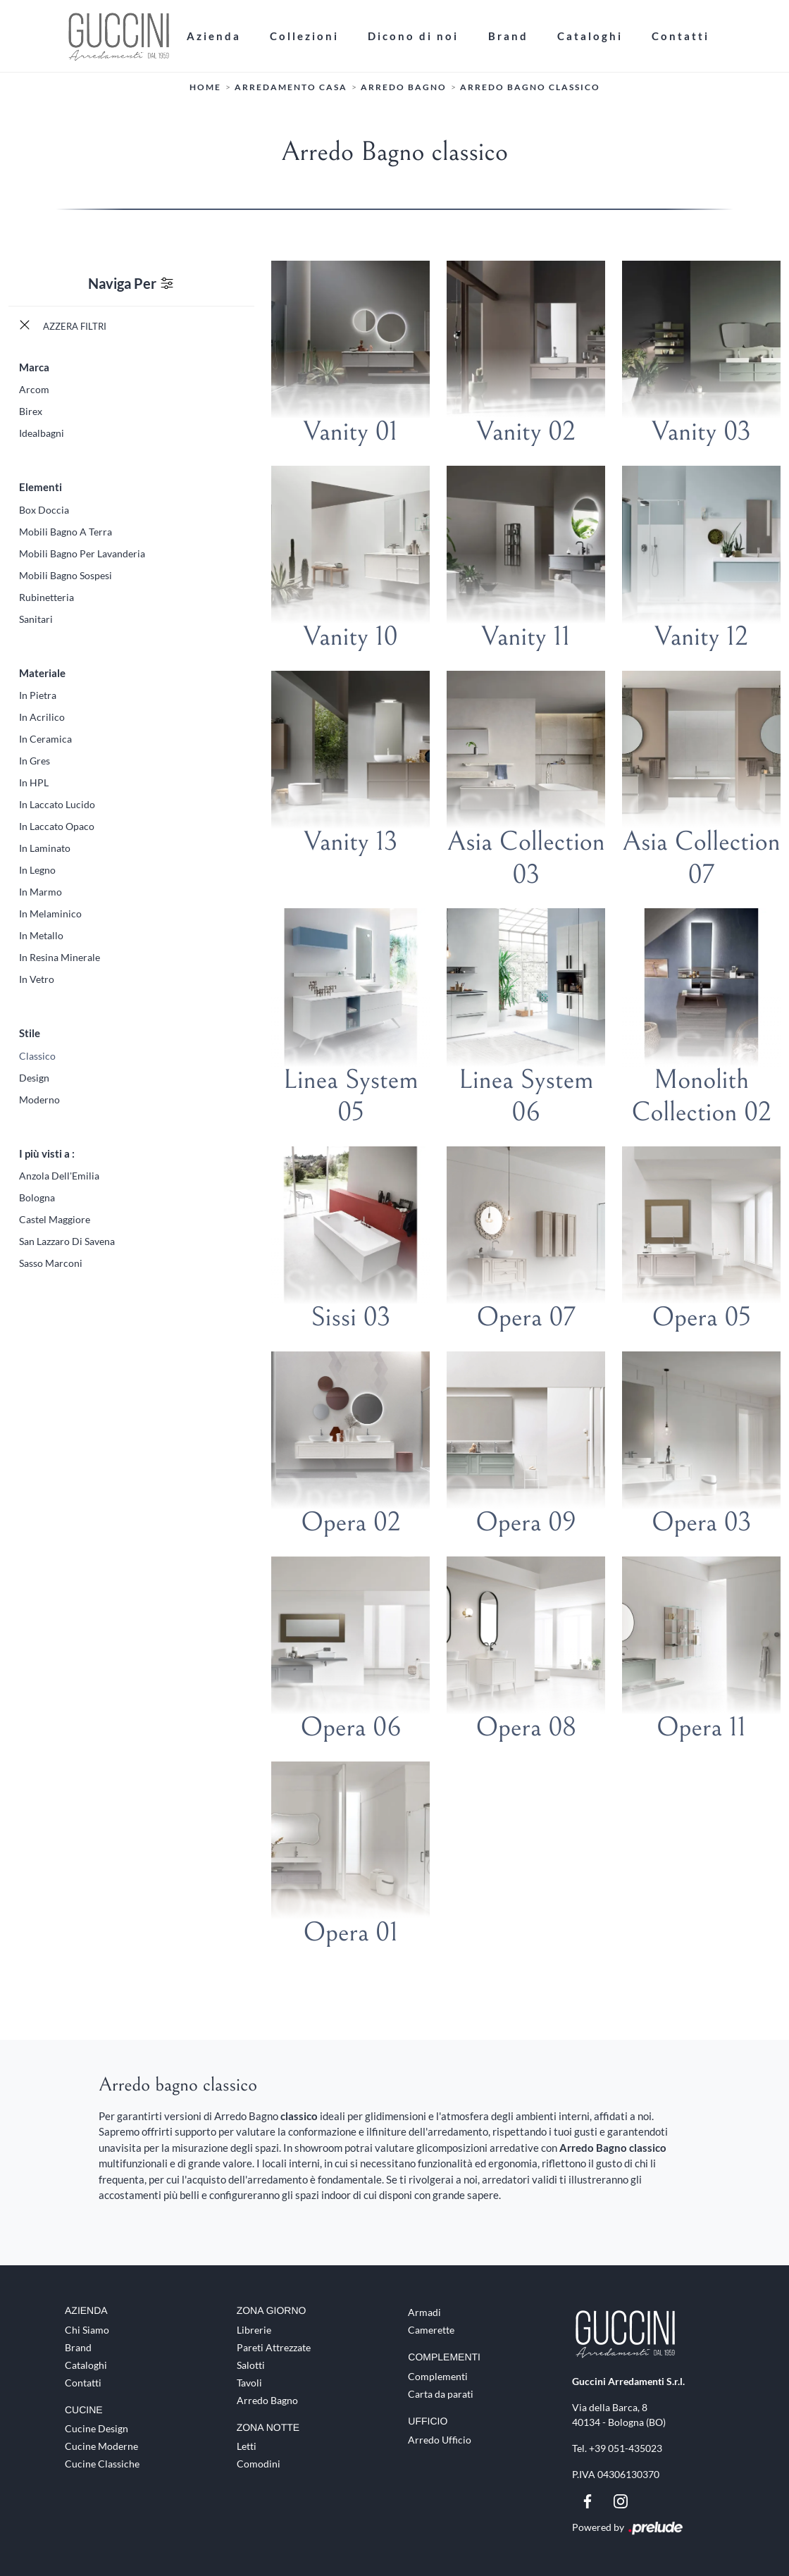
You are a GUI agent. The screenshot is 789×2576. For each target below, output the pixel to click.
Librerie (254, 2330)
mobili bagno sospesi (65, 575)
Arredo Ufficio (439, 2440)
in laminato (44, 848)
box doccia (44, 510)
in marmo (40, 892)
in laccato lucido (57, 804)
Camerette (431, 2330)
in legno (37, 870)
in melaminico (50, 913)
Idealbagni (41, 433)
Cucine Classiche (102, 2464)
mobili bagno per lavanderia (82, 553)
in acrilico (42, 717)
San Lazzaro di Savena (67, 1241)
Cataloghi (590, 36)
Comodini (258, 2464)
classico (37, 1056)
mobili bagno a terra (65, 532)
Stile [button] (29, 1033)
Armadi (424, 2312)
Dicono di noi (413, 36)
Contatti (680, 36)
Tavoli (249, 2383)
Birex (30, 411)
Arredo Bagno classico (530, 87)
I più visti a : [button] (47, 1153)
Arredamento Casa (291, 87)
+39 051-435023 (625, 2448)
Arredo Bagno (404, 87)
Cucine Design (96, 2429)
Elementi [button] (40, 487)
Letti (246, 2447)
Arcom (34, 389)
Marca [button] (34, 367)
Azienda (214, 36)
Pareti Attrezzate (274, 2347)
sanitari (36, 619)
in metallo (41, 935)
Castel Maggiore (54, 1219)
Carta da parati (440, 2394)
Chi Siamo (87, 2330)
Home (205, 87)
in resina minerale (59, 957)
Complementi (438, 2376)
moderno (39, 1100)
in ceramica (45, 739)
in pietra (37, 695)
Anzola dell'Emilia (59, 1176)
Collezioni (304, 36)
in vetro (36, 979)
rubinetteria (46, 597)
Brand (508, 36)
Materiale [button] (42, 673)
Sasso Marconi (50, 1263)
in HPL (34, 782)
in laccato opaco (56, 826)
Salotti (251, 2365)
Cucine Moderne (101, 2447)
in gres (34, 761)
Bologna (37, 1197)
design (34, 1078)
